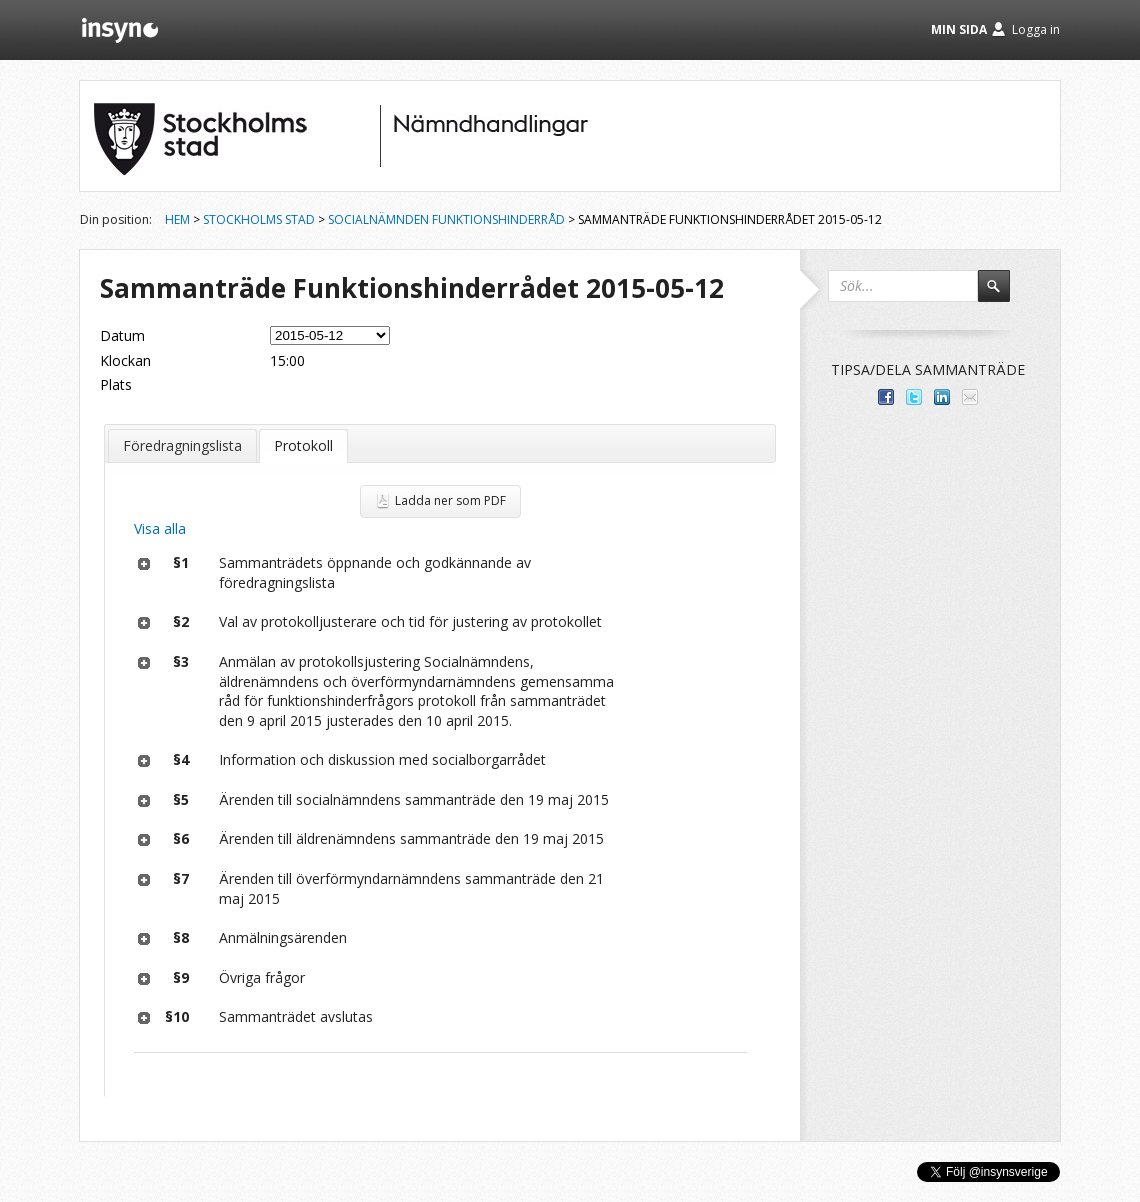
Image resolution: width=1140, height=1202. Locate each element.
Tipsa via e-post (970, 397)
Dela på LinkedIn (942, 397)
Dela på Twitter (914, 397)
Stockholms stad (259, 219)
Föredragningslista (182, 445)
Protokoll (303, 445)
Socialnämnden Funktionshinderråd (446, 219)
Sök (1003, 295)
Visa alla (160, 528)
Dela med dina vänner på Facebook (886, 397)
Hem (177, 219)
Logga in (1036, 29)
